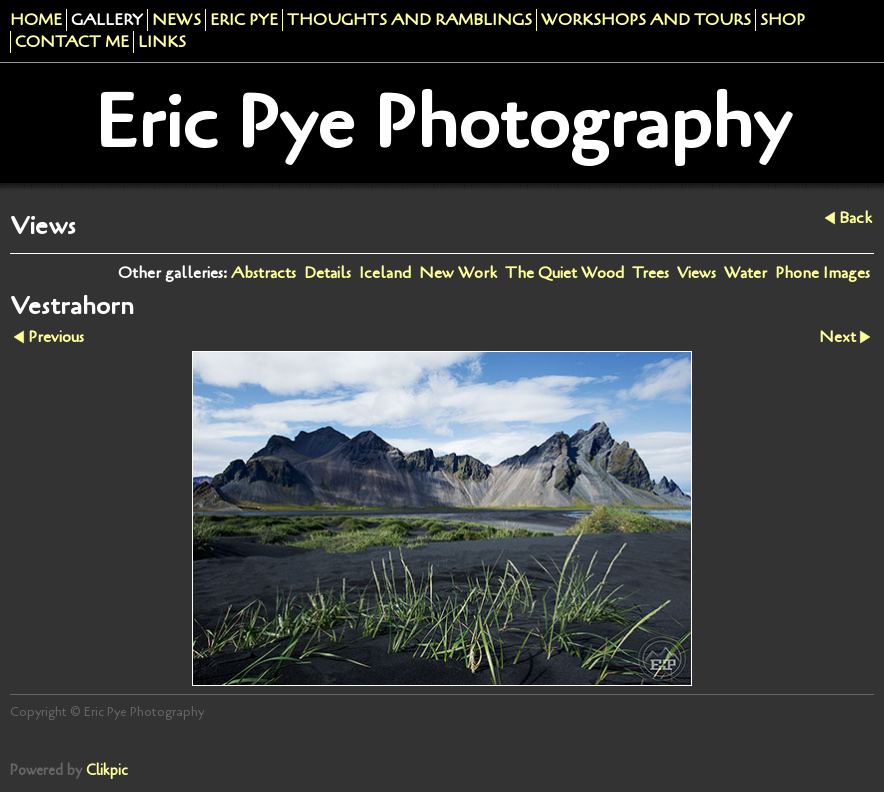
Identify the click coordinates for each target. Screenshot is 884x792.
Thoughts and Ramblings (409, 20)
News (176, 20)
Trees (650, 273)
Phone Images (822, 273)
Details (327, 273)
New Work (458, 273)
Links (162, 42)
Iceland (385, 273)
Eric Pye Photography (442, 123)
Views (696, 273)
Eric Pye (244, 20)
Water (745, 273)
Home (36, 20)
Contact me (72, 42)
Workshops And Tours (646, 20)
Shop (782, 20)
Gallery (107, 20)
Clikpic (107, 770)
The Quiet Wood (564, 273)
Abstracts (263, 273)
